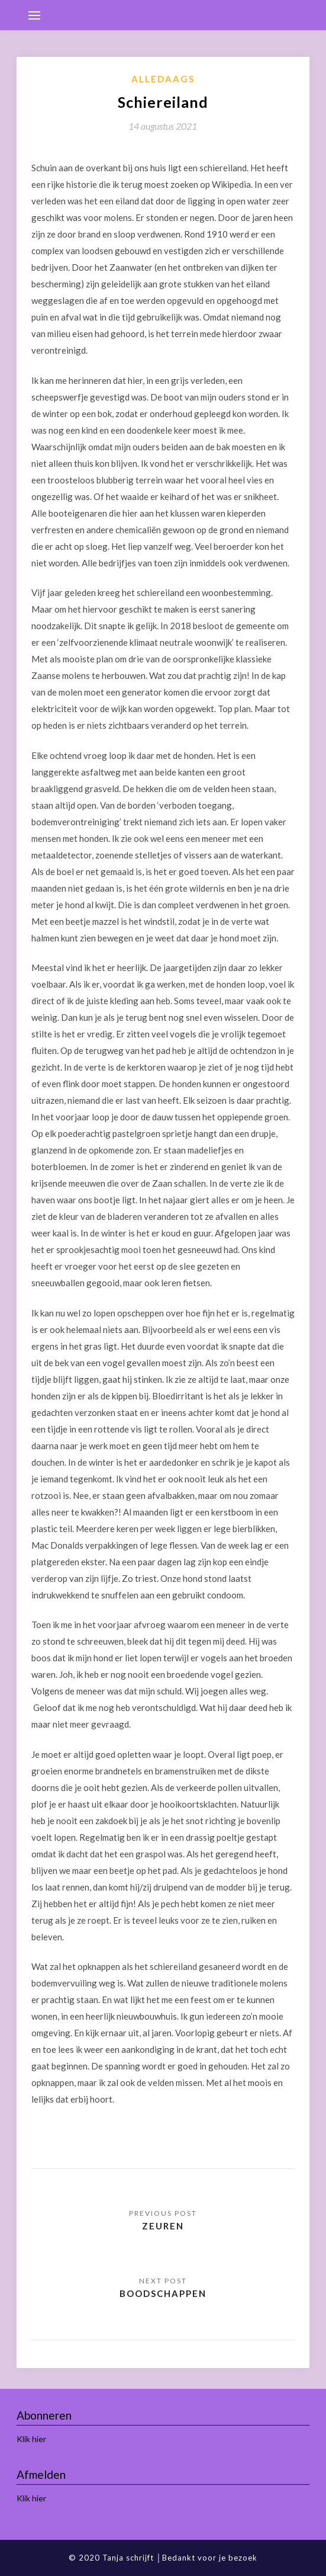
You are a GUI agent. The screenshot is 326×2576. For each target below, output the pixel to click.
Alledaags (163, 78)
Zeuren (163, 2226)
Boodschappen (163, 2293)
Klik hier (31, 2439)
